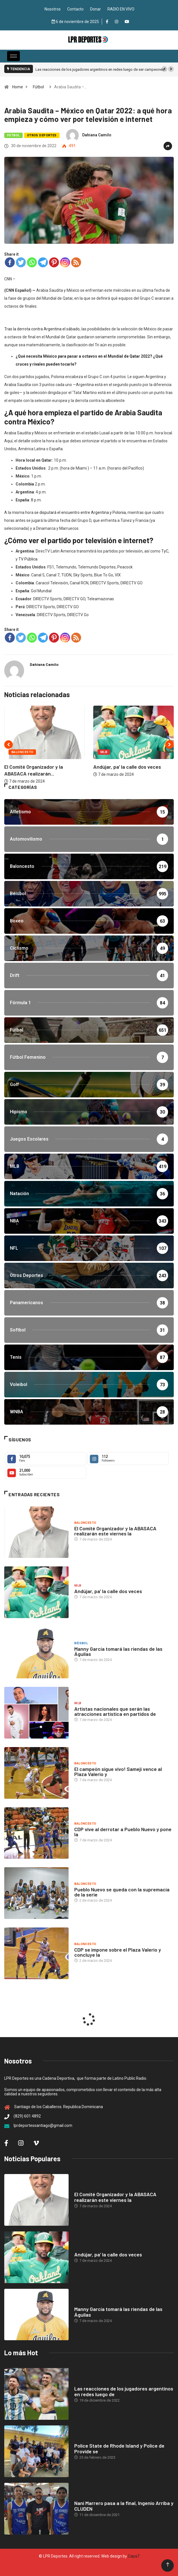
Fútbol (38, 87)
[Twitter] (21, 262)
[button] (164, 69)
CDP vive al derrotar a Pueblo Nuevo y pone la (122, 1831)
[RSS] (76, 262)
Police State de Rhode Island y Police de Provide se (119, 2448)
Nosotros (52, 9)
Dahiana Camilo (96, 135)
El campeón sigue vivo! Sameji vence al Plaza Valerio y (118, 1771)
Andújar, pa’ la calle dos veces (127, 767)
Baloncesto (22, 752)
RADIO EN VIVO (120, 9)
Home (17, 87)
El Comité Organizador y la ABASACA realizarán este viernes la (115, 1531)
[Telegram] (43, 262)
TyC (164, 551)
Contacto (75, 9)
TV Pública (27, 559)
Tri (97, 345)
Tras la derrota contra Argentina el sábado (42, 329)
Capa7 (133, 2556)
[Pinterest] (54, 262)
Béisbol (81, 1643)
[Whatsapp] (32, 262)
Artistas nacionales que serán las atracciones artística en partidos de (115, 1711)
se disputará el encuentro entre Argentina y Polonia (80, 512)
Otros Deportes (42, 135)
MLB (103, 752)
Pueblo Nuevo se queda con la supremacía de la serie (121, 1892)
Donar (95, 9)
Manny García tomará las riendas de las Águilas (118, 1651)
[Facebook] (10, 262)
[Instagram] (65, 262)
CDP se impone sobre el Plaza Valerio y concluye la (117, 1952)
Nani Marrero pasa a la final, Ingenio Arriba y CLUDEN (123, 2506)
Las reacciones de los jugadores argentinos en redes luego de (123, 2391)
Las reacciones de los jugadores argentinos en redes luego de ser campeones (99, 69)
